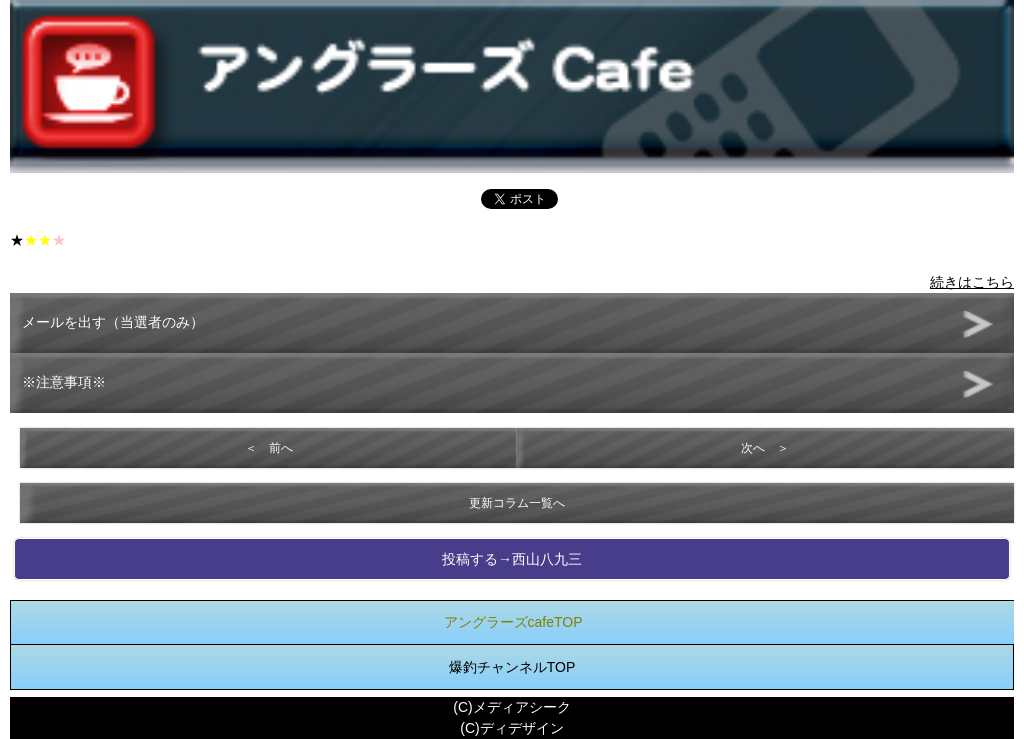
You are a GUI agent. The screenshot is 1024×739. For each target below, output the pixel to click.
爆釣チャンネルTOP (512, 667)
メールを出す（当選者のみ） (113, 322)
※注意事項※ (64, 382)
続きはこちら (972, 282)
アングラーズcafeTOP (513, 622)
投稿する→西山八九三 (512, 559)
